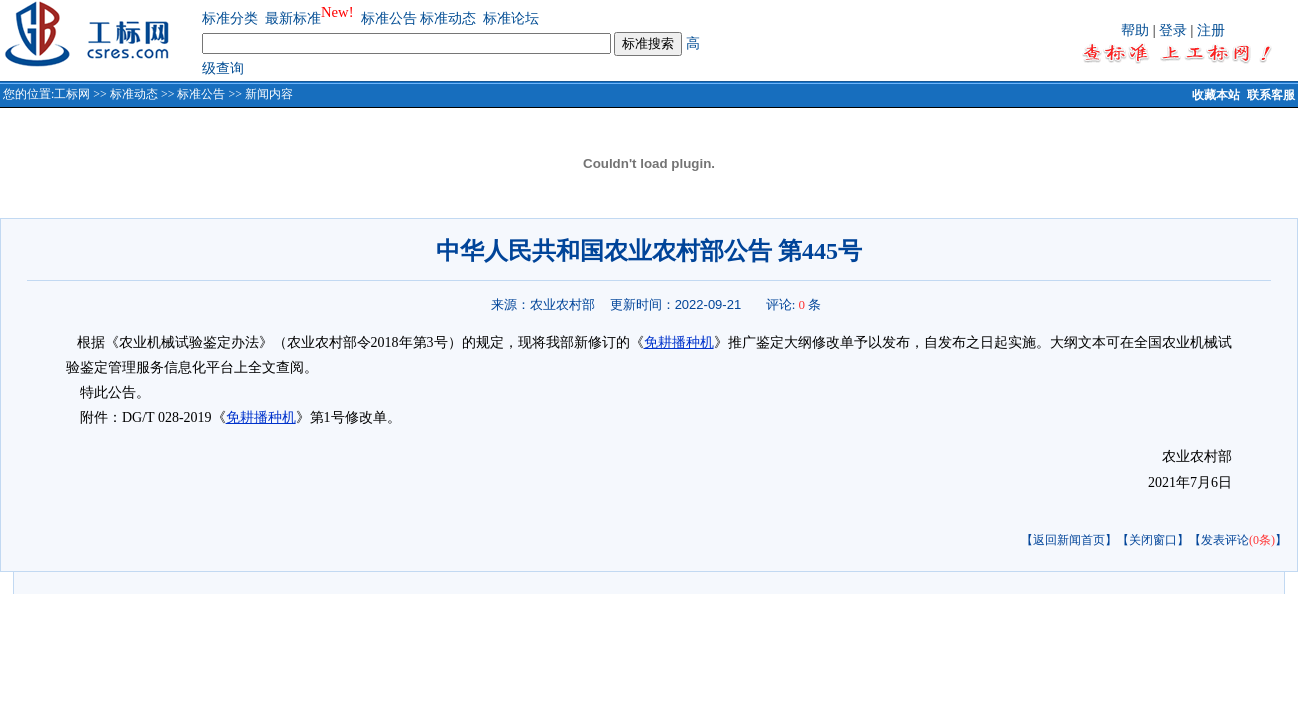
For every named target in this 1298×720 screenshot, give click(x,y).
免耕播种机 (679, 342)
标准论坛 (511, 18)
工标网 (72, 94)
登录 (1173, 30)
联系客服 (1271, 95)
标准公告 (389, 18)
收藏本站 (1216, 95)
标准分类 (230, 18)
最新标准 (293, 18)
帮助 (1135, 30)
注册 (1211, 30)
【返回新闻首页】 (1069, 540)
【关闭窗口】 (1153, 540)
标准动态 (448, 18)
